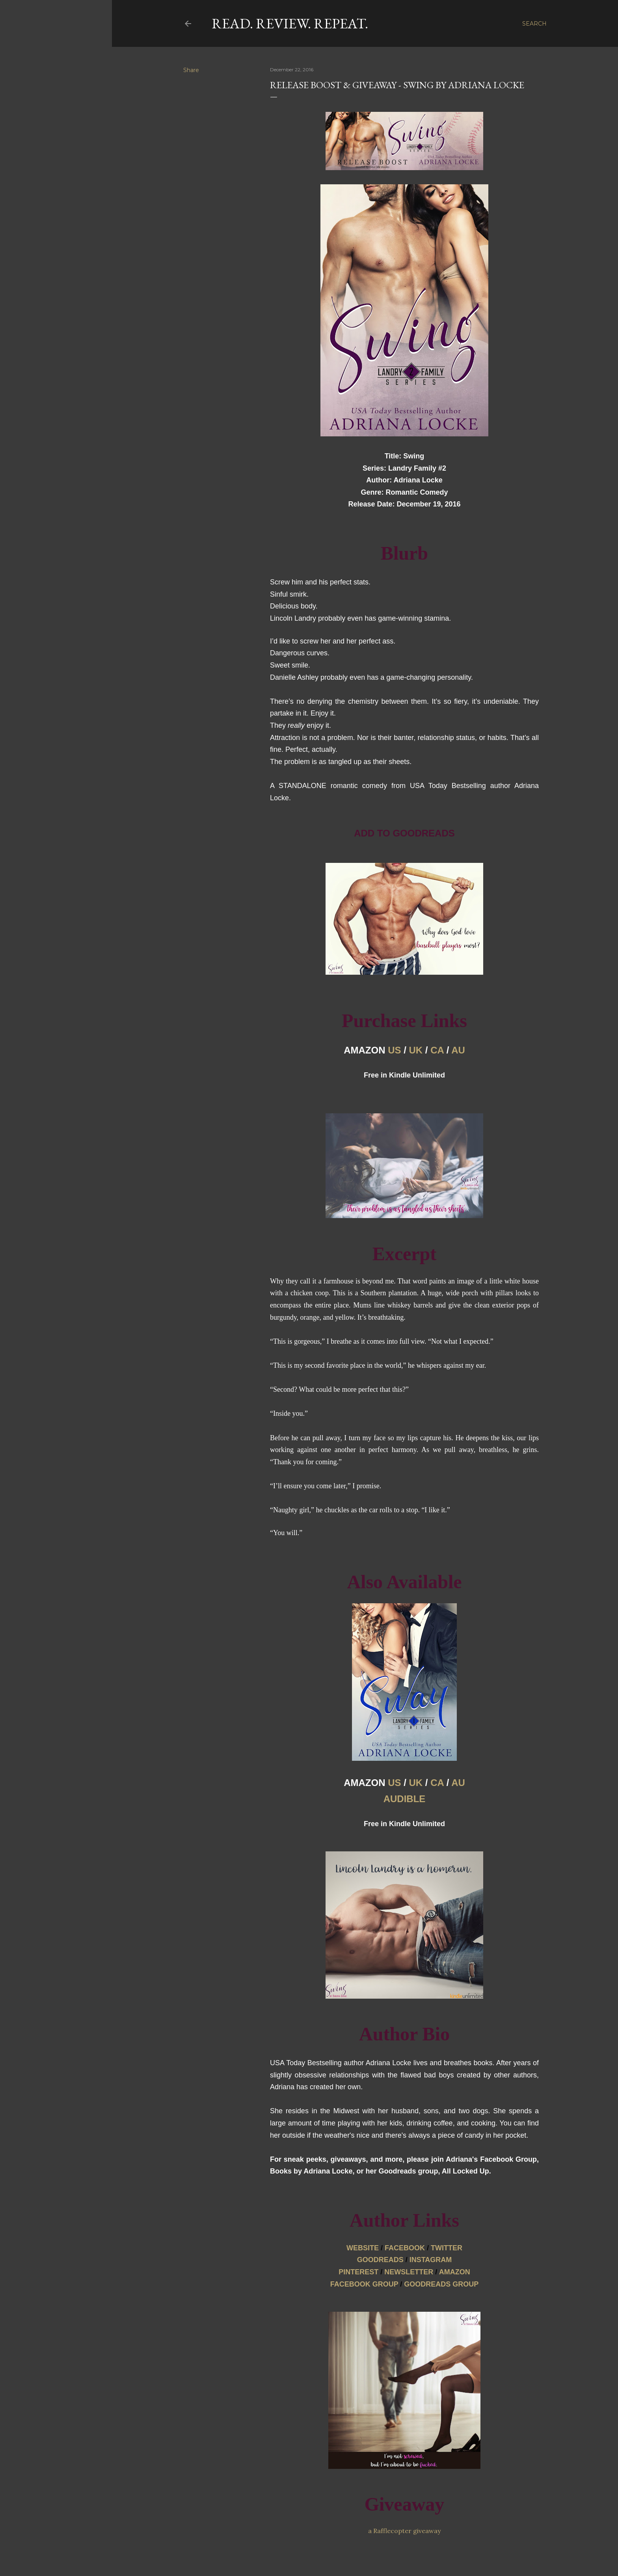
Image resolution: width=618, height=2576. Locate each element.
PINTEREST (358, 2272)
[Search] (534, 23)
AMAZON (454, 2272)
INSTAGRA (431, 2260)
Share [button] (191, 70)
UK (416, 1050)
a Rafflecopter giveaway (404, 2531)
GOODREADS (380, 2260)
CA (437, 1050)
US (394, 1050)
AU (458, 1050)
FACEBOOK (405, 2248)
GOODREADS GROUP (441, 2284)
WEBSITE (362, 2248)
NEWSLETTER (408, 2272)
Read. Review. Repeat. (290, 23)
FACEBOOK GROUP (364, 2284)
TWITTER (446, 2248)
